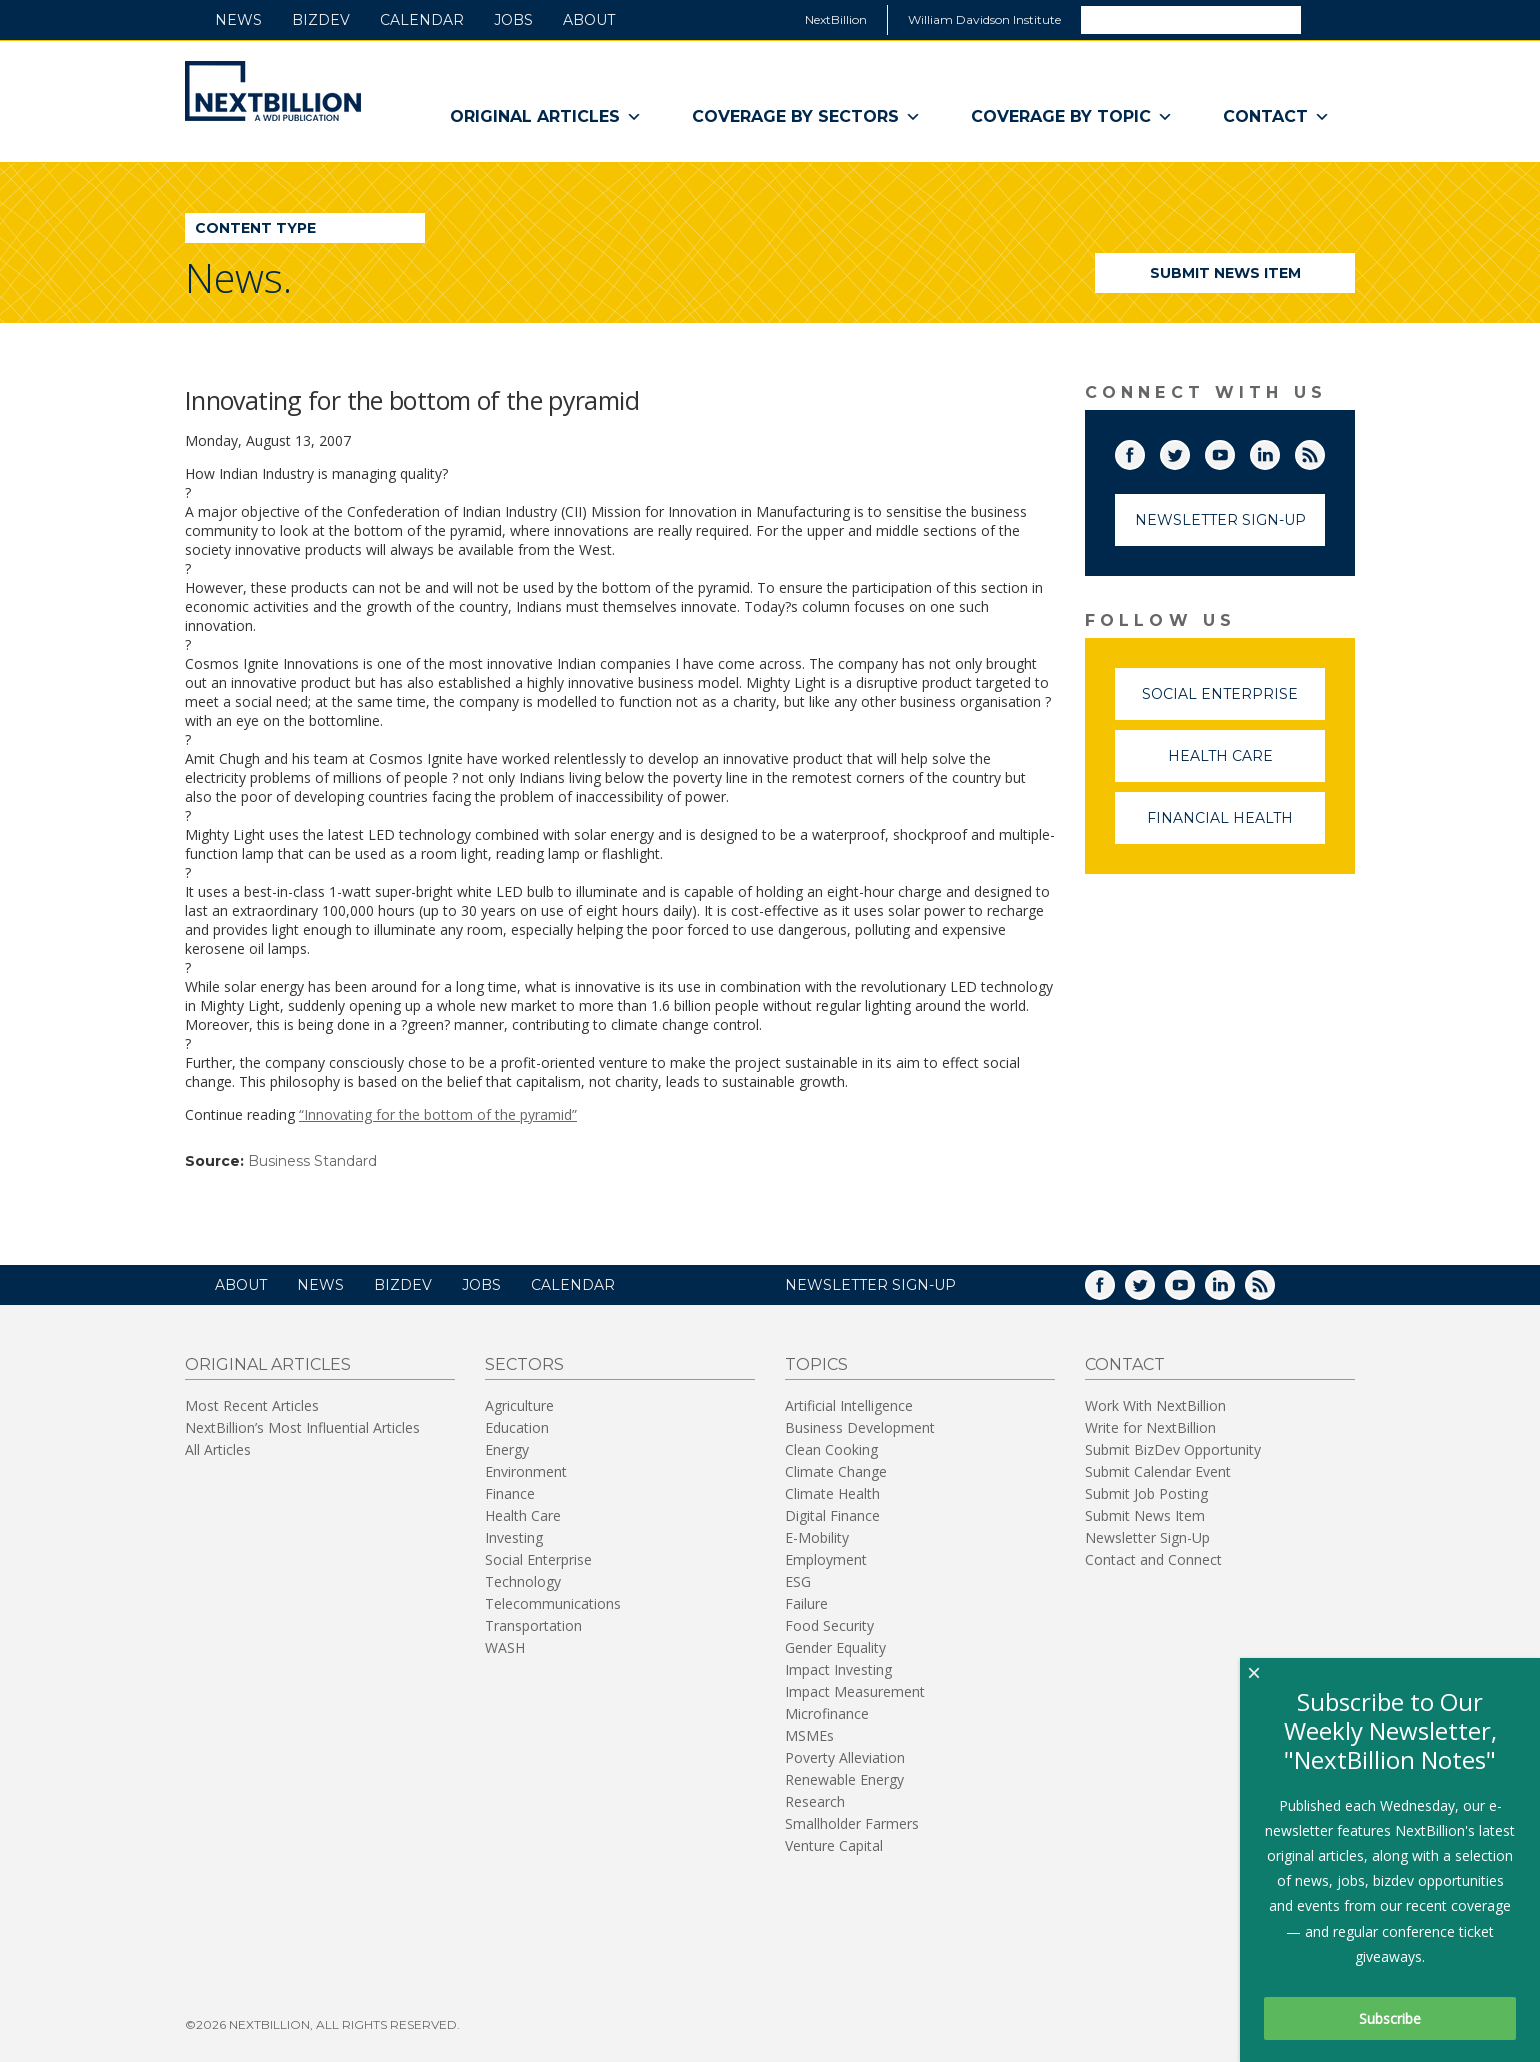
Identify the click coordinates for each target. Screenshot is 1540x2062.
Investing (514, 1537)
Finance (510, 1493)
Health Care (1247, 764)
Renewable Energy (844, 1779)
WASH (505, 1647)
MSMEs (809, 1735)
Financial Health (1236, 826)
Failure (806, 1603)
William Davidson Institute (984, 19)
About (589, 20)
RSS (1324, 451)
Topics (816, 1364)
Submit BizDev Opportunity (1173, 1449)
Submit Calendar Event (1158, 1471)
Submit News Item (1225, 273)
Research (815, 1801)
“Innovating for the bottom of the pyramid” (438, 1114)
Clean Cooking (831, 1449)
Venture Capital (834, 1845)
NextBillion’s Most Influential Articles (302, 1427)
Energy (507, 1449)
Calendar (422, 20)
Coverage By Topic (1072, 117)
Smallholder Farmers (852, 1823)
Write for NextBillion (1150, 1427)
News (238, 20)
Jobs (513, 20)
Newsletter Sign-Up (1220, 520)
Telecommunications (553, 1603)
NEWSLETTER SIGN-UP (870, 1285)
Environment (526, 1471)
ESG (798, 1581)
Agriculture (519, 1405)
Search (1327, 19)
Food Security (829, 1625)
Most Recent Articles (252, 1405)
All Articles (218, 1449)
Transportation (533, 1625)
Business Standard (312, 1161)
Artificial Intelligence (849, 1405)
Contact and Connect (1153, 1559)
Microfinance (827, 1713)
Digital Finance (832, 1515)
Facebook (1144, 451)
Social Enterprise (1233, 702)
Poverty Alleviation (845, 1757)
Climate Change (836, 1471)
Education (517, 1427)
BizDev (321, 20)
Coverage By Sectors (806, 117)
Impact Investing (838, 1669)
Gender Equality (835, 1647)
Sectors (524, 1364)
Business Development (860, 1427)
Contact (1276, 117)
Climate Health (832, 1493)
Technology (523, 1581)
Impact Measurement (855, 1691)
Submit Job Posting (1146, 1493)
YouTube (1234, 451)
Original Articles (546, 117)
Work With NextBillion (1155, 1405)
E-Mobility (817, 1537)
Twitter (1189, 451)
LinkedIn (1279, 451)
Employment (826, 1559)
